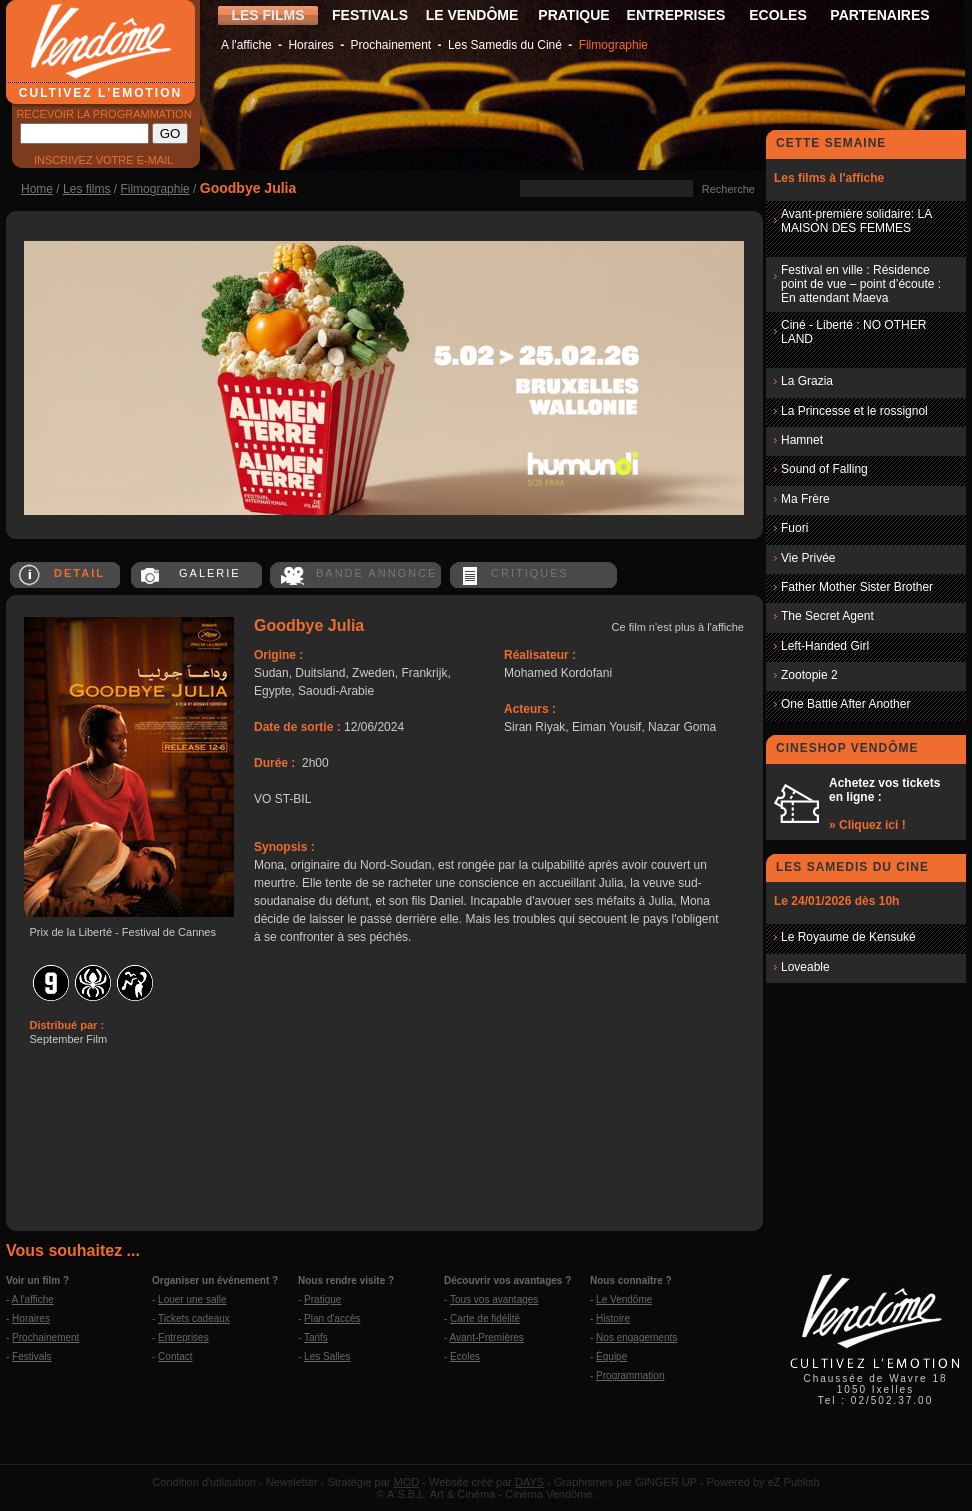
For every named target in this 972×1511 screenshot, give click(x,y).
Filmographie (613, 45)
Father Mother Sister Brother (857, 587)
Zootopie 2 (809, 675)
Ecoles (465, 1356)
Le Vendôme (624, 1299)
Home (37, 189)
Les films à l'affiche (829, 178)
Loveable (805, 967)
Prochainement (390, 45)
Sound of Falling (824, 469)
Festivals (31, 1356)
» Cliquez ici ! (867, 825)
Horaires (310, 45)
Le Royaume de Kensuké (848, 937)
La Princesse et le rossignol (854, 411)
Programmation (630, 1375)
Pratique (322, 1299)
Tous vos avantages (494, 1299)
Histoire (613, 1318)
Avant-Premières (487, 1337)
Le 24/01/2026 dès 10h (836, 901)
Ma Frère (805, 499)
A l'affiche (246, 45)
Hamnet (802, 440)
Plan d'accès (332, 1318)
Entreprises (183, 1337)
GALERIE (210, 573)
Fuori (794, 528)
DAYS (529, 1482)
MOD (407, 1482)
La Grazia (807, 381)
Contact (175, 1356)
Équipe (611, 1356)
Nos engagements (636, 1337)
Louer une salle (192, 1299)
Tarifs (316, 1337)
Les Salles (327, 1356)
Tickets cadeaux (194, 1318)
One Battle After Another (845, 704)
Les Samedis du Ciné (505, 45)
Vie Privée (808, 558)
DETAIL (79, 573)
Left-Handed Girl (825, 646)
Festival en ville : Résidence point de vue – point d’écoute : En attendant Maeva (861, 284)
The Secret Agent (827, 616)
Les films (86, 189)
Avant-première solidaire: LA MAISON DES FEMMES (856, 221)
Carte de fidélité (485, 1318)
